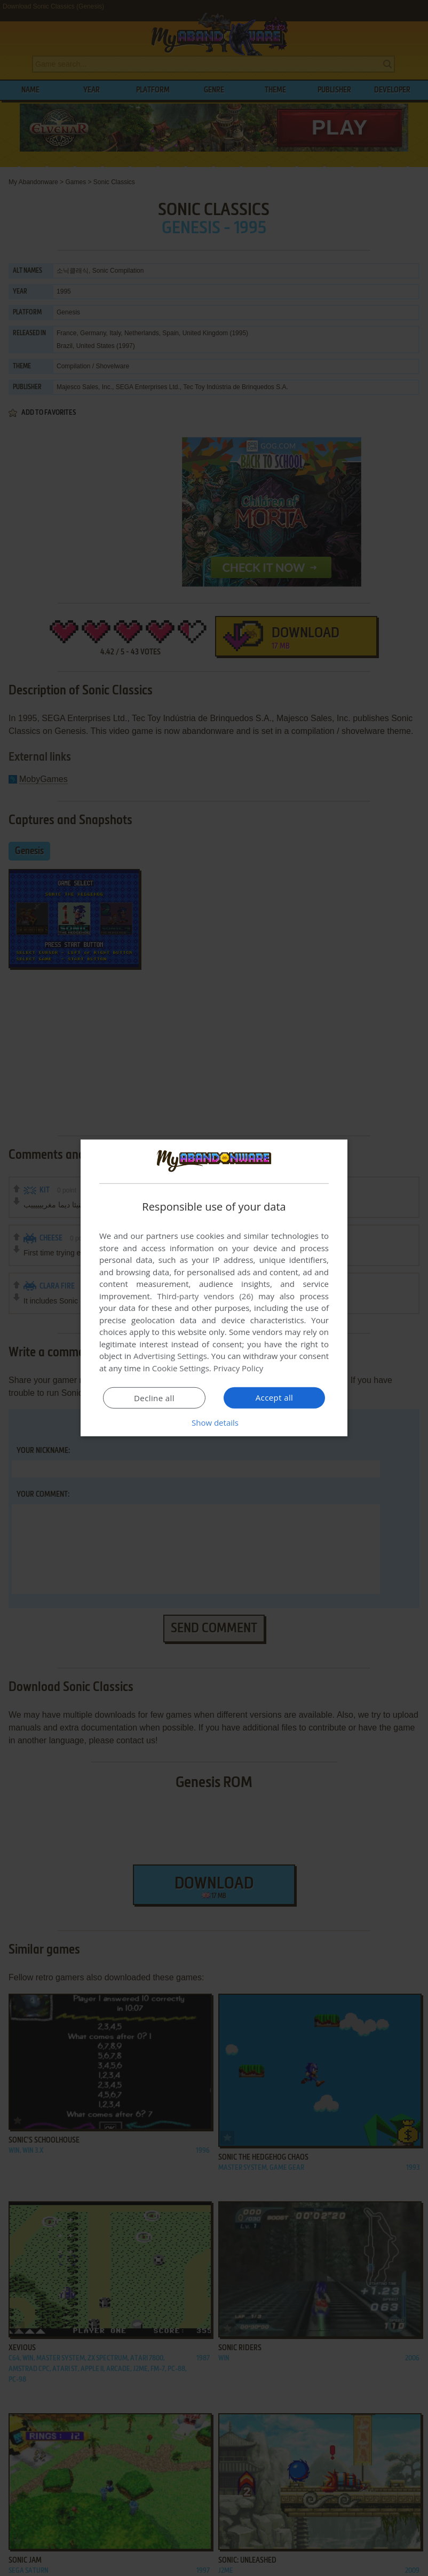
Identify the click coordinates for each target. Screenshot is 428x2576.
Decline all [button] (154, 1398)
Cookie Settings (180, 1368)
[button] (214, 1422)
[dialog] (214, 1288)
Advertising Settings (170, 1355)
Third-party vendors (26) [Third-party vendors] (205, 1296)
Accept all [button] (275, 1397)
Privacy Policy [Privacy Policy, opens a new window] (238, 1368)
